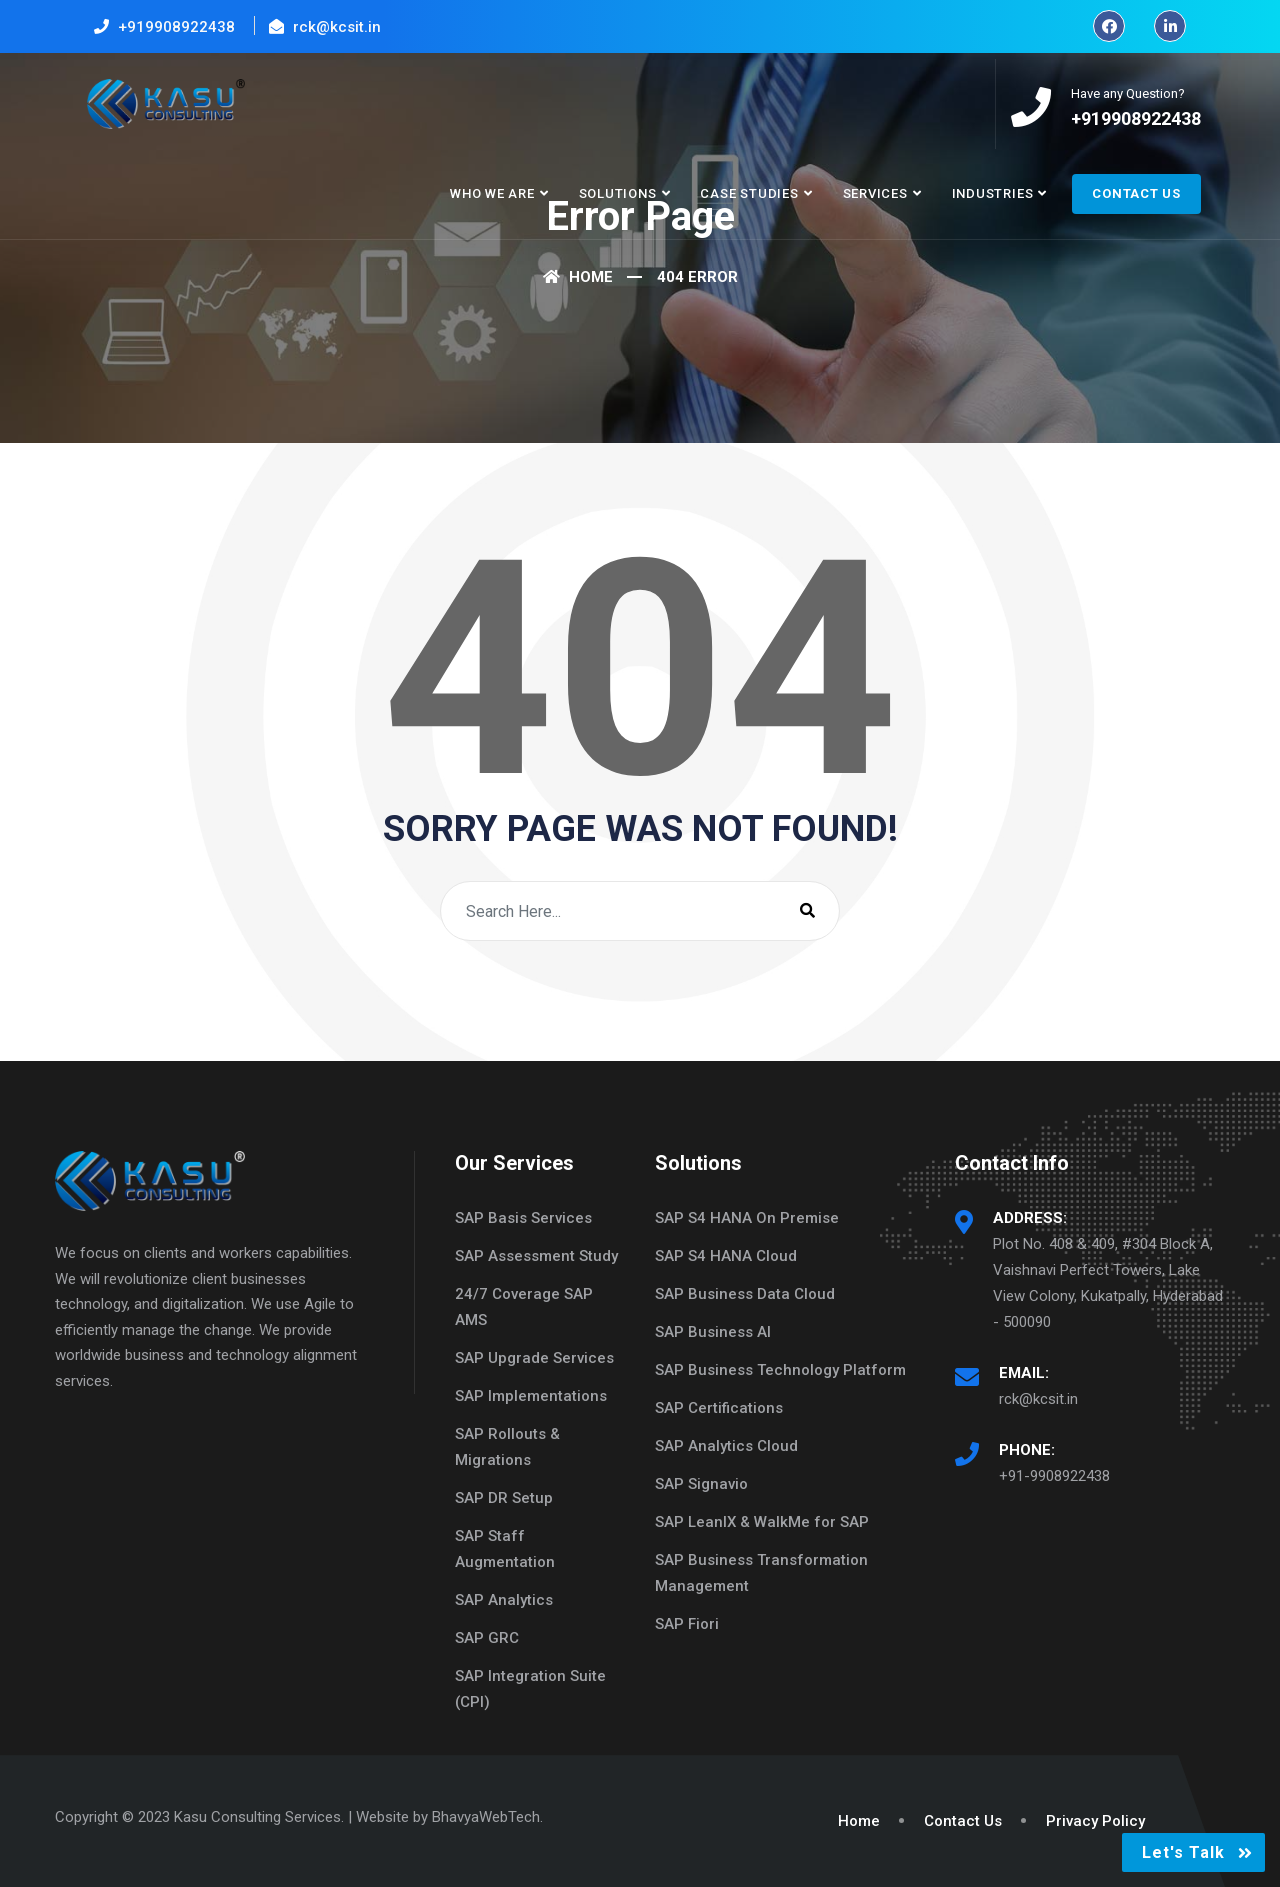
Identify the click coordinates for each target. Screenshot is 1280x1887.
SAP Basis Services (523, 1218)
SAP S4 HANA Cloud (726, 1256)
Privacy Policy (1095, 1821)
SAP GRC (487, 1638)
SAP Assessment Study (536, 1256)
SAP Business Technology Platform (780, 1370)
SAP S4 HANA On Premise (747, 1218)
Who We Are (492, 193)
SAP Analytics (504, 1600)
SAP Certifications (719, 1408)
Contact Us (1136, 193)
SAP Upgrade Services (534, 1358)
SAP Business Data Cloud (745, 1294)
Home (578, 277)
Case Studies (749, 193)
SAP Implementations (531, 1396)
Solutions (618, 193)
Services (875, 193)
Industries (993, 193)
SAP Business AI (713, 1332)
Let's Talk (1183, 1852)
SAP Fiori (687, 1624)
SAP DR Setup (504, 1498)
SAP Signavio (701, 1484)
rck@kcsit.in (1038, 1399)
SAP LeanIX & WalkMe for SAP (762, 1522)
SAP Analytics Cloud (726, 1446)
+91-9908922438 (1054, 1476)
